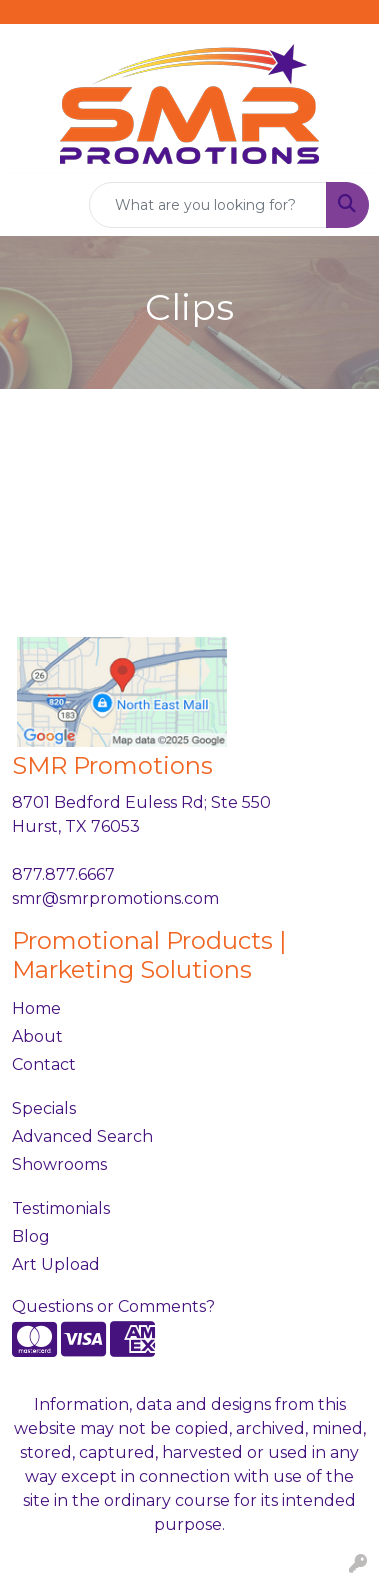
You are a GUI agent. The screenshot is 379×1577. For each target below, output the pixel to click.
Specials (44, 1108)
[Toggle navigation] (31, 205)
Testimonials (61, 1208)
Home (36, 1008)
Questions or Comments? (113, 1306)
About (37, 1036)
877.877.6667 (63, 874)
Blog (31, 1236)
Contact (44, 1064)
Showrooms (59, 1164)
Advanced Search (82, 1136)
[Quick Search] (208, 205)
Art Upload (56, 1264)
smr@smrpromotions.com (115, 898)
